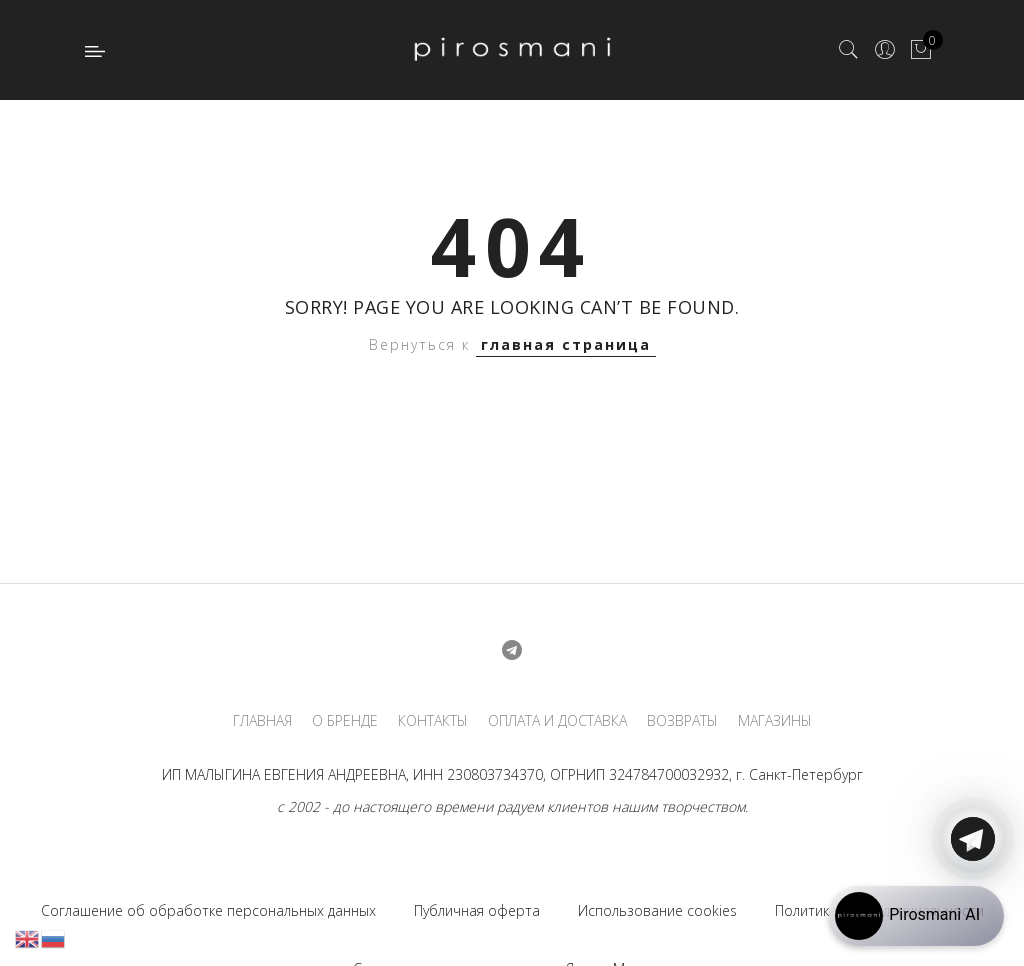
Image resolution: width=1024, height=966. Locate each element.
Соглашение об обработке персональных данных (208, 910)
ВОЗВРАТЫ (682, 721)
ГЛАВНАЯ (262, 721)
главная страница (566, 344)
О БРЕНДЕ (345, 721)
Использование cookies (657, 910)
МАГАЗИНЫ (775, 721)
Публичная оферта (477, 910)
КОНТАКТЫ (433, 721)
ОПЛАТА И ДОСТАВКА (557, 721)
